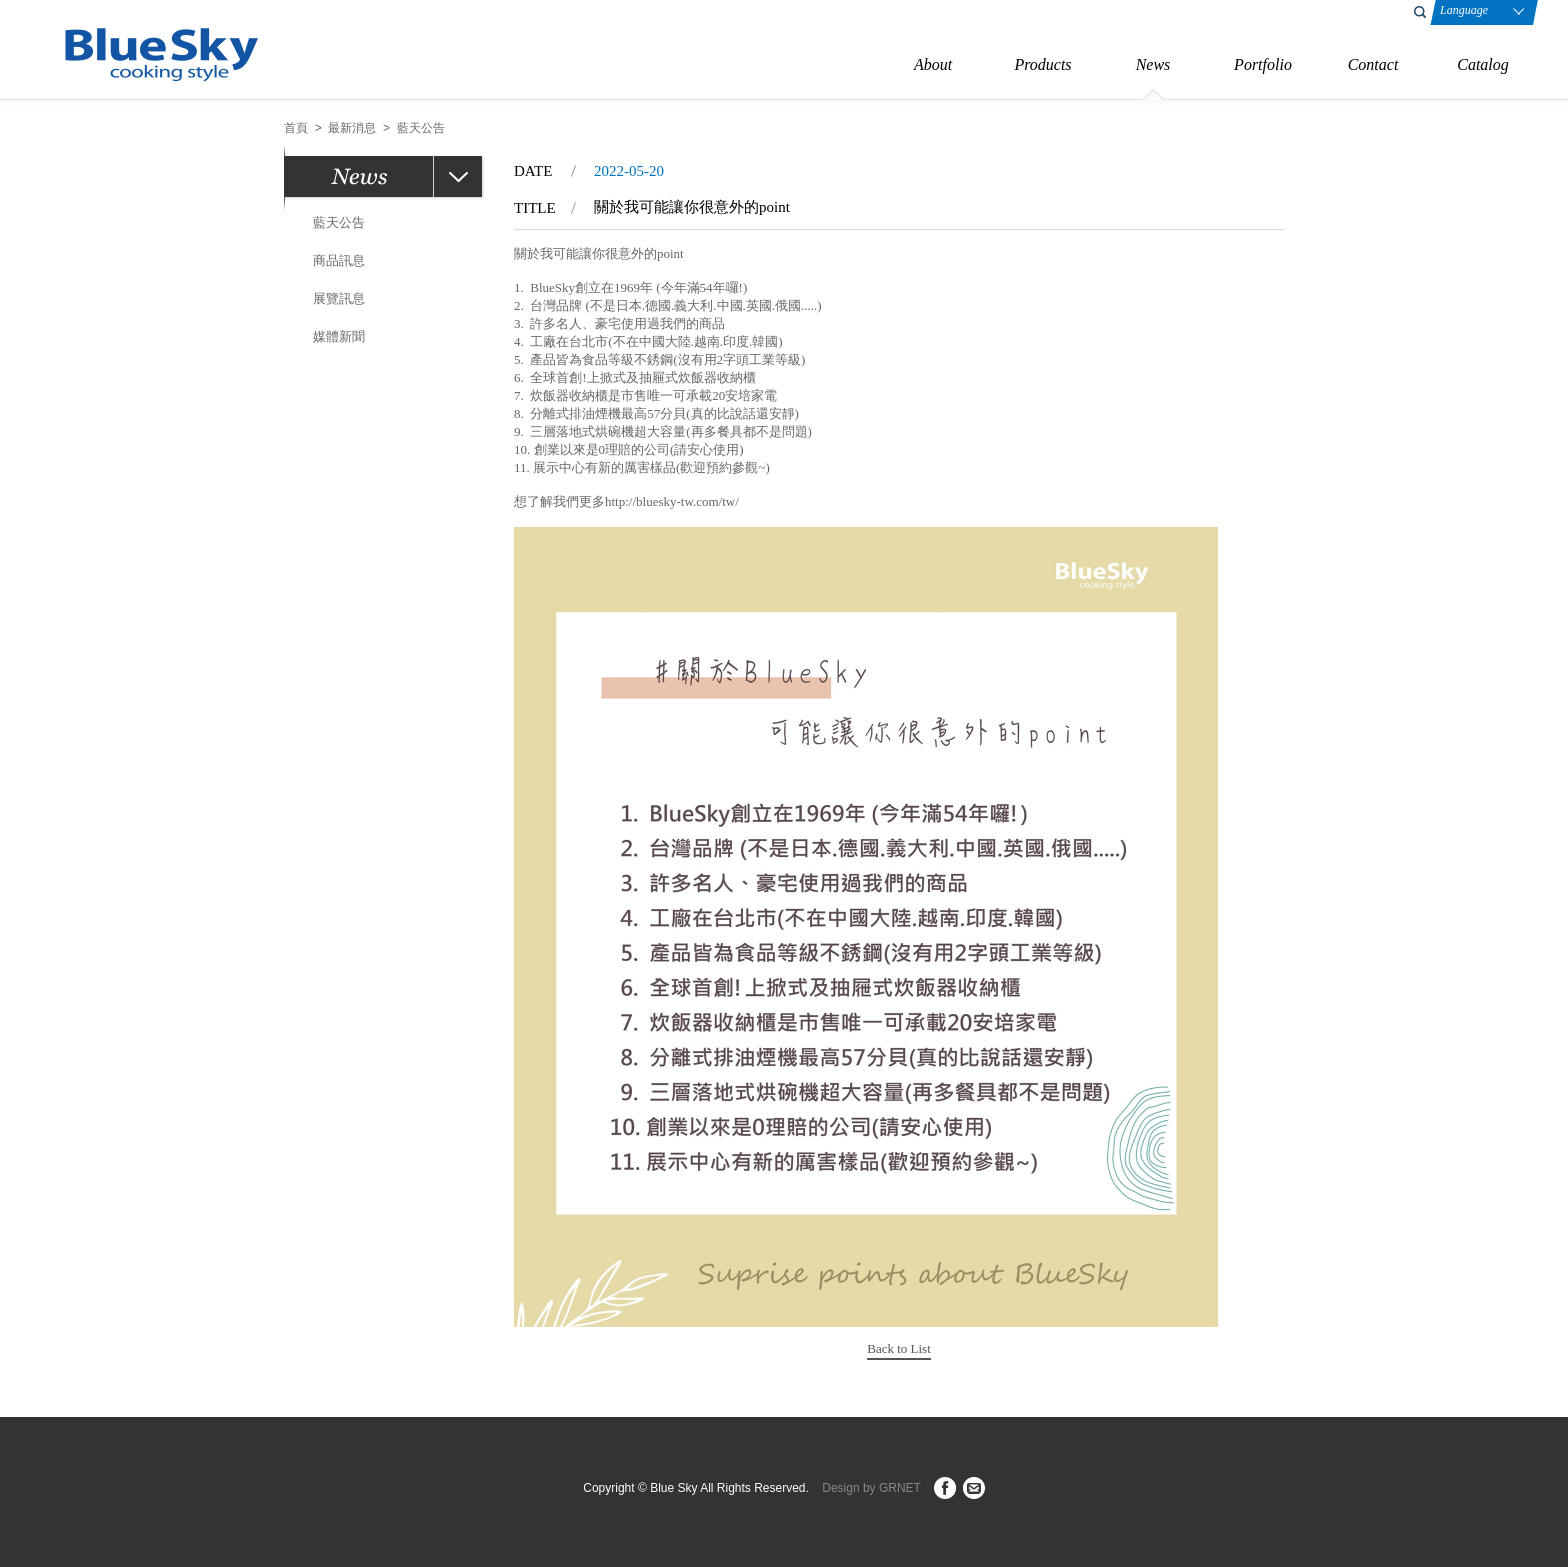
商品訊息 (339, 260)
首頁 (296, 128)
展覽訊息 (339, 298)
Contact (1373, 64)
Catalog (1483, 64)
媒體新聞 (339, 336)
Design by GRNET (871, 1488)
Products (1042, 64)
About (933, 64)
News (1153, 64)
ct (974, 1488)
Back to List (899, 1348)
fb (945, 1488)
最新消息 (352, 128)
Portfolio (1263, 64)
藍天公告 (339, 222)
